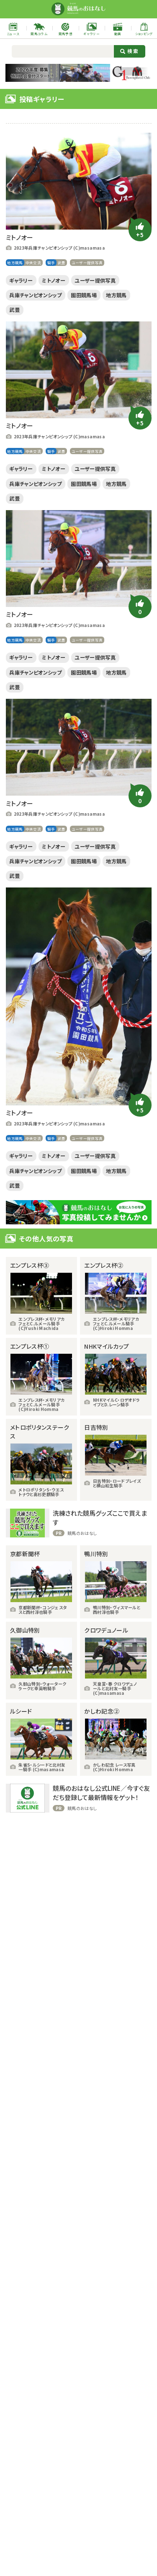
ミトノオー (61, 281)
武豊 (66, 263)
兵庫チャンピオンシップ (41, 297)
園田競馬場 (97, 297)
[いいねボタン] (140, 229)
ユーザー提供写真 (94, 263)
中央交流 (36, 263)
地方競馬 (16, 263)
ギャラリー (24, 281)
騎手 (55, 263)
